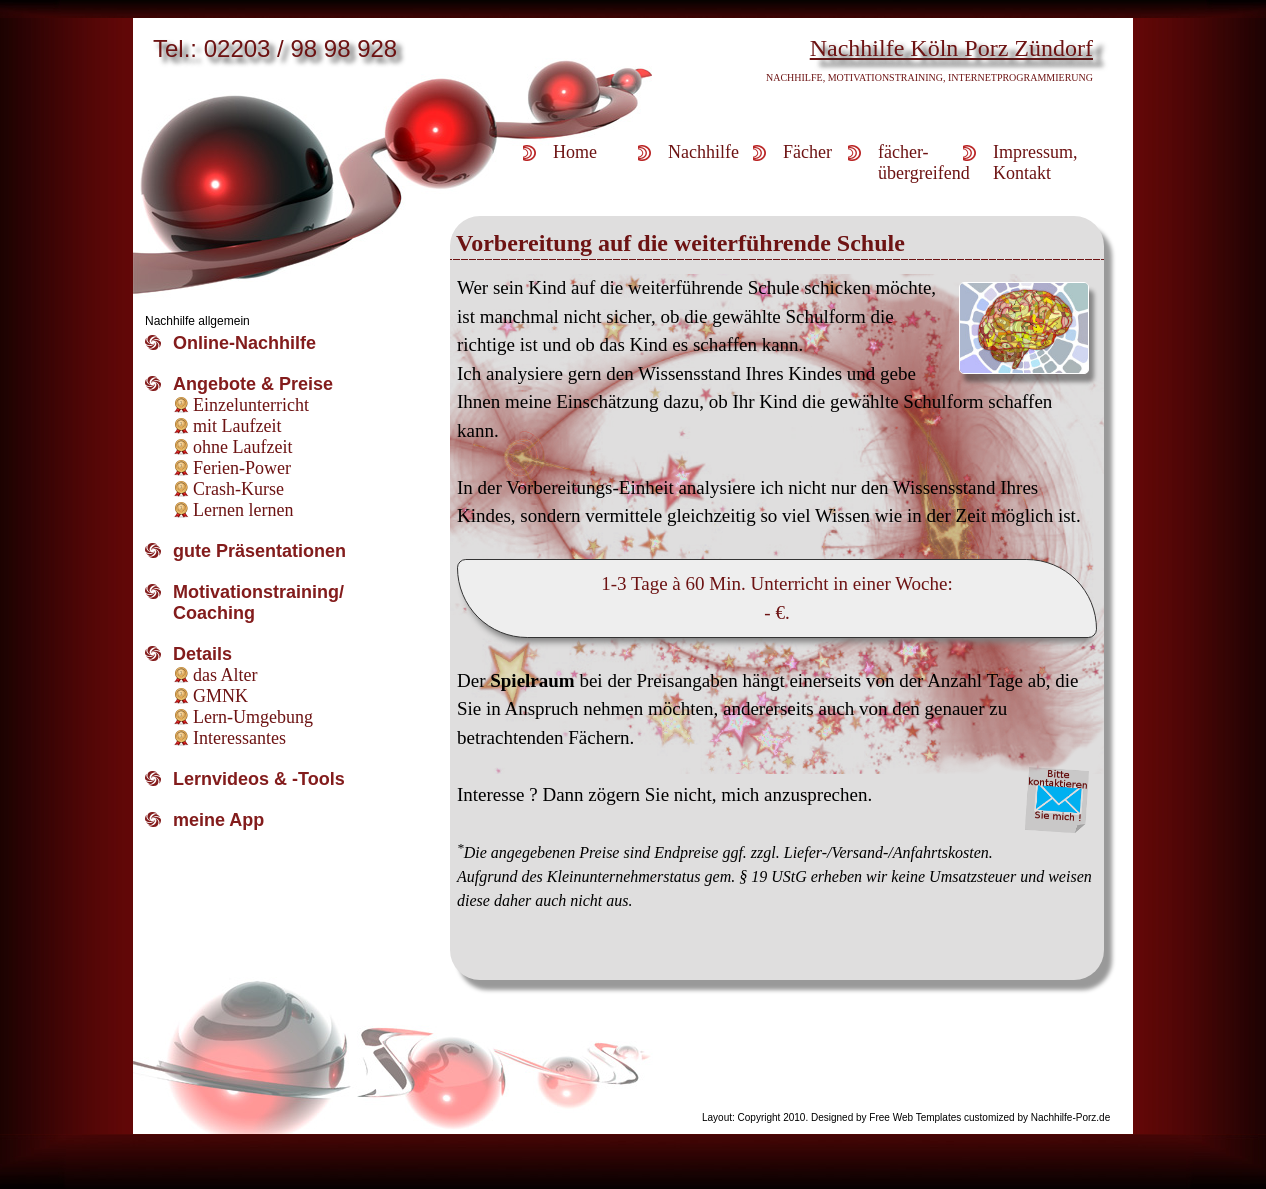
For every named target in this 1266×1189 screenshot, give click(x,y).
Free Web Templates (915, 1117)
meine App (218, 820)
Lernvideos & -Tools (259, 779)
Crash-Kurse (238, 489)
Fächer (807, 152)
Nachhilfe (703, 152)
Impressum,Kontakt (1035, 162)
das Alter (225, 675)
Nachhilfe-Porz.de (1070, 1117)
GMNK (220, 696)
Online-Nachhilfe (244, 343)
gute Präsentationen (259, 551)
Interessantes (239, 738)
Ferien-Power (242, 468)
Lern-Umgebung (253, 717)
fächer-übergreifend (920, 162)
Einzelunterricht (251, 405)
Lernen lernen (243, 510)
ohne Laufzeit (242, 447)
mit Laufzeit (237, 426)
